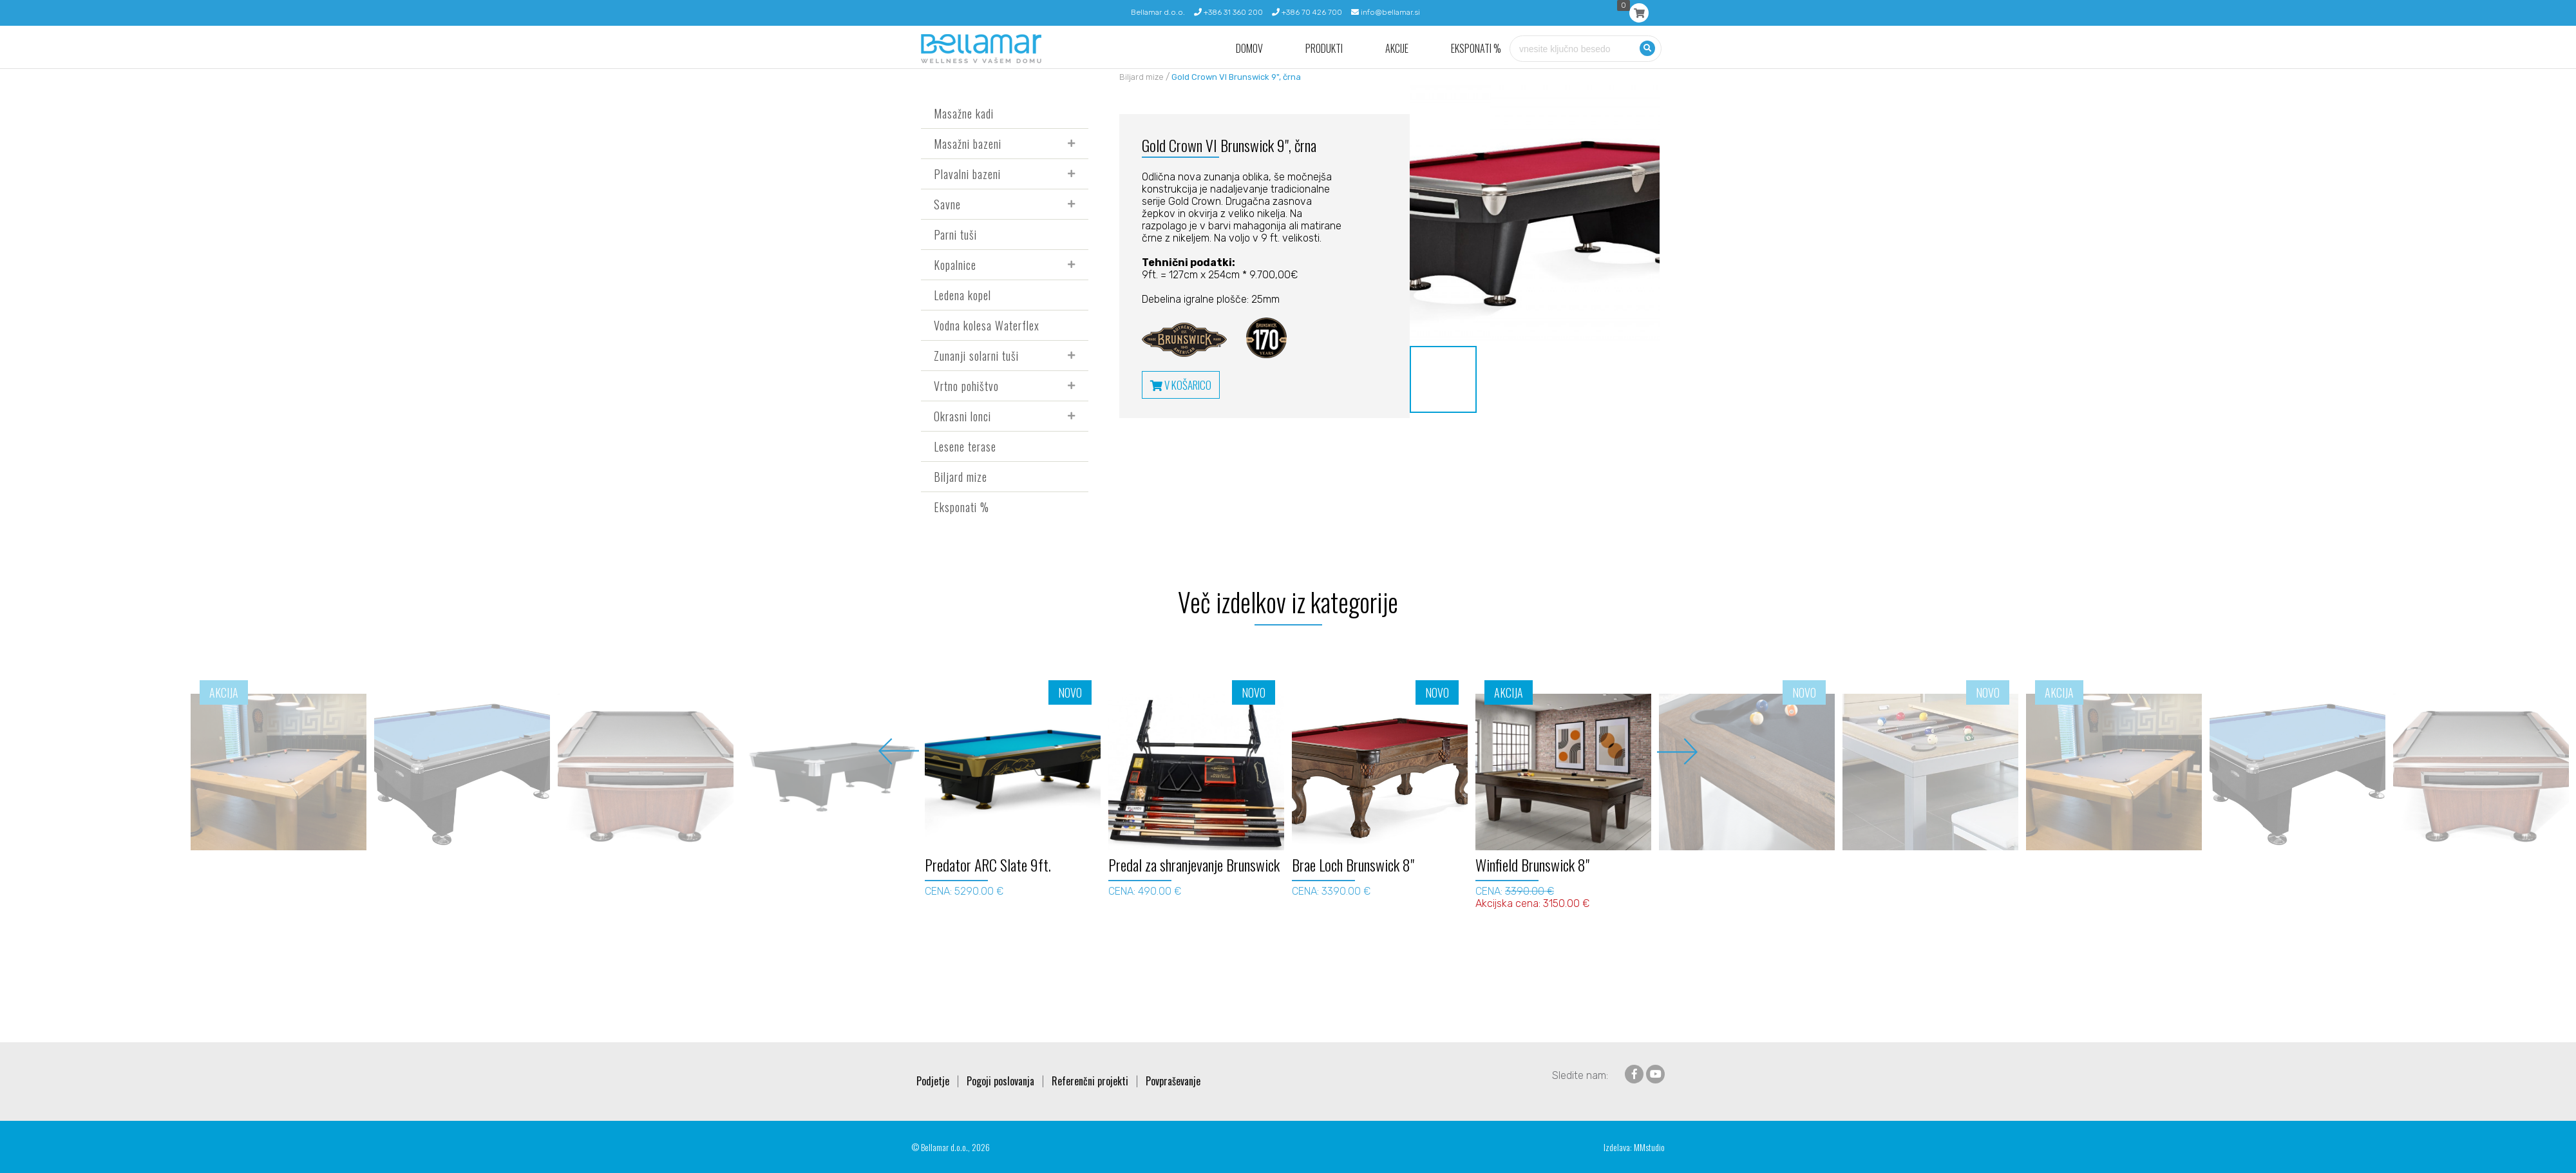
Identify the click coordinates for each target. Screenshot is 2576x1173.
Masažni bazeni (967, 143)
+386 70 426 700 (1307, 12)
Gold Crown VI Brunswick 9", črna (1236, 77)
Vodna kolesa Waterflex (986, 325)
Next (1677, 751)
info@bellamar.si (1385, 12)
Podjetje (932, 1081)
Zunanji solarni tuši (976, 355)
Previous (898, 751)
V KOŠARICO (1180, 385)
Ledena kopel (962, 295)
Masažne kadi (964, 113)
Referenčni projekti (1090, 1081)
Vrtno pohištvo (966, 385)
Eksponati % (1476, 48)
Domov (1249, 48)
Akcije (1396, 48)
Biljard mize (960, 476)
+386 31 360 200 (1228, 12)
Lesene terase (965, 446)
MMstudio (1649, 1147)
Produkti (1324, 48)
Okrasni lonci (962, 416)
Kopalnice (955, 264)
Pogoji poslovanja (1000, 1081)
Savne (947, 204)
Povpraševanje (1173, 1081)
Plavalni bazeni (967, 174)
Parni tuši (955, 234)
